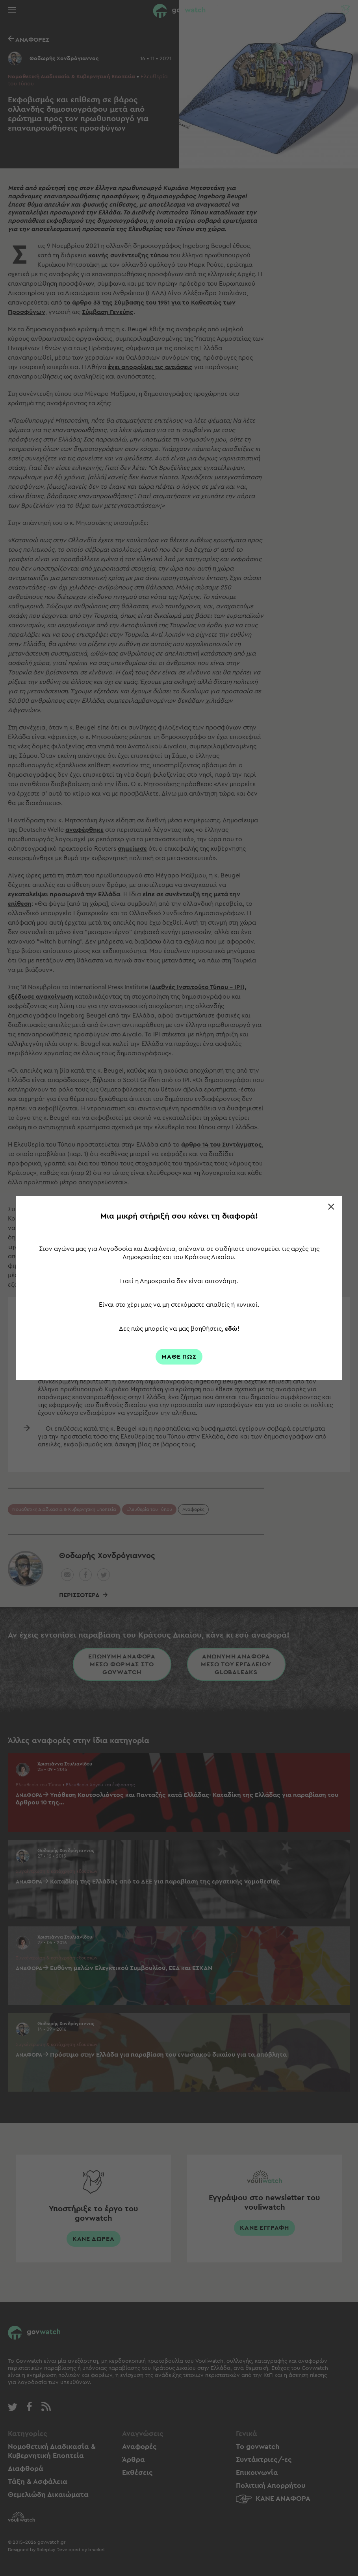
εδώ (231, 1329)
